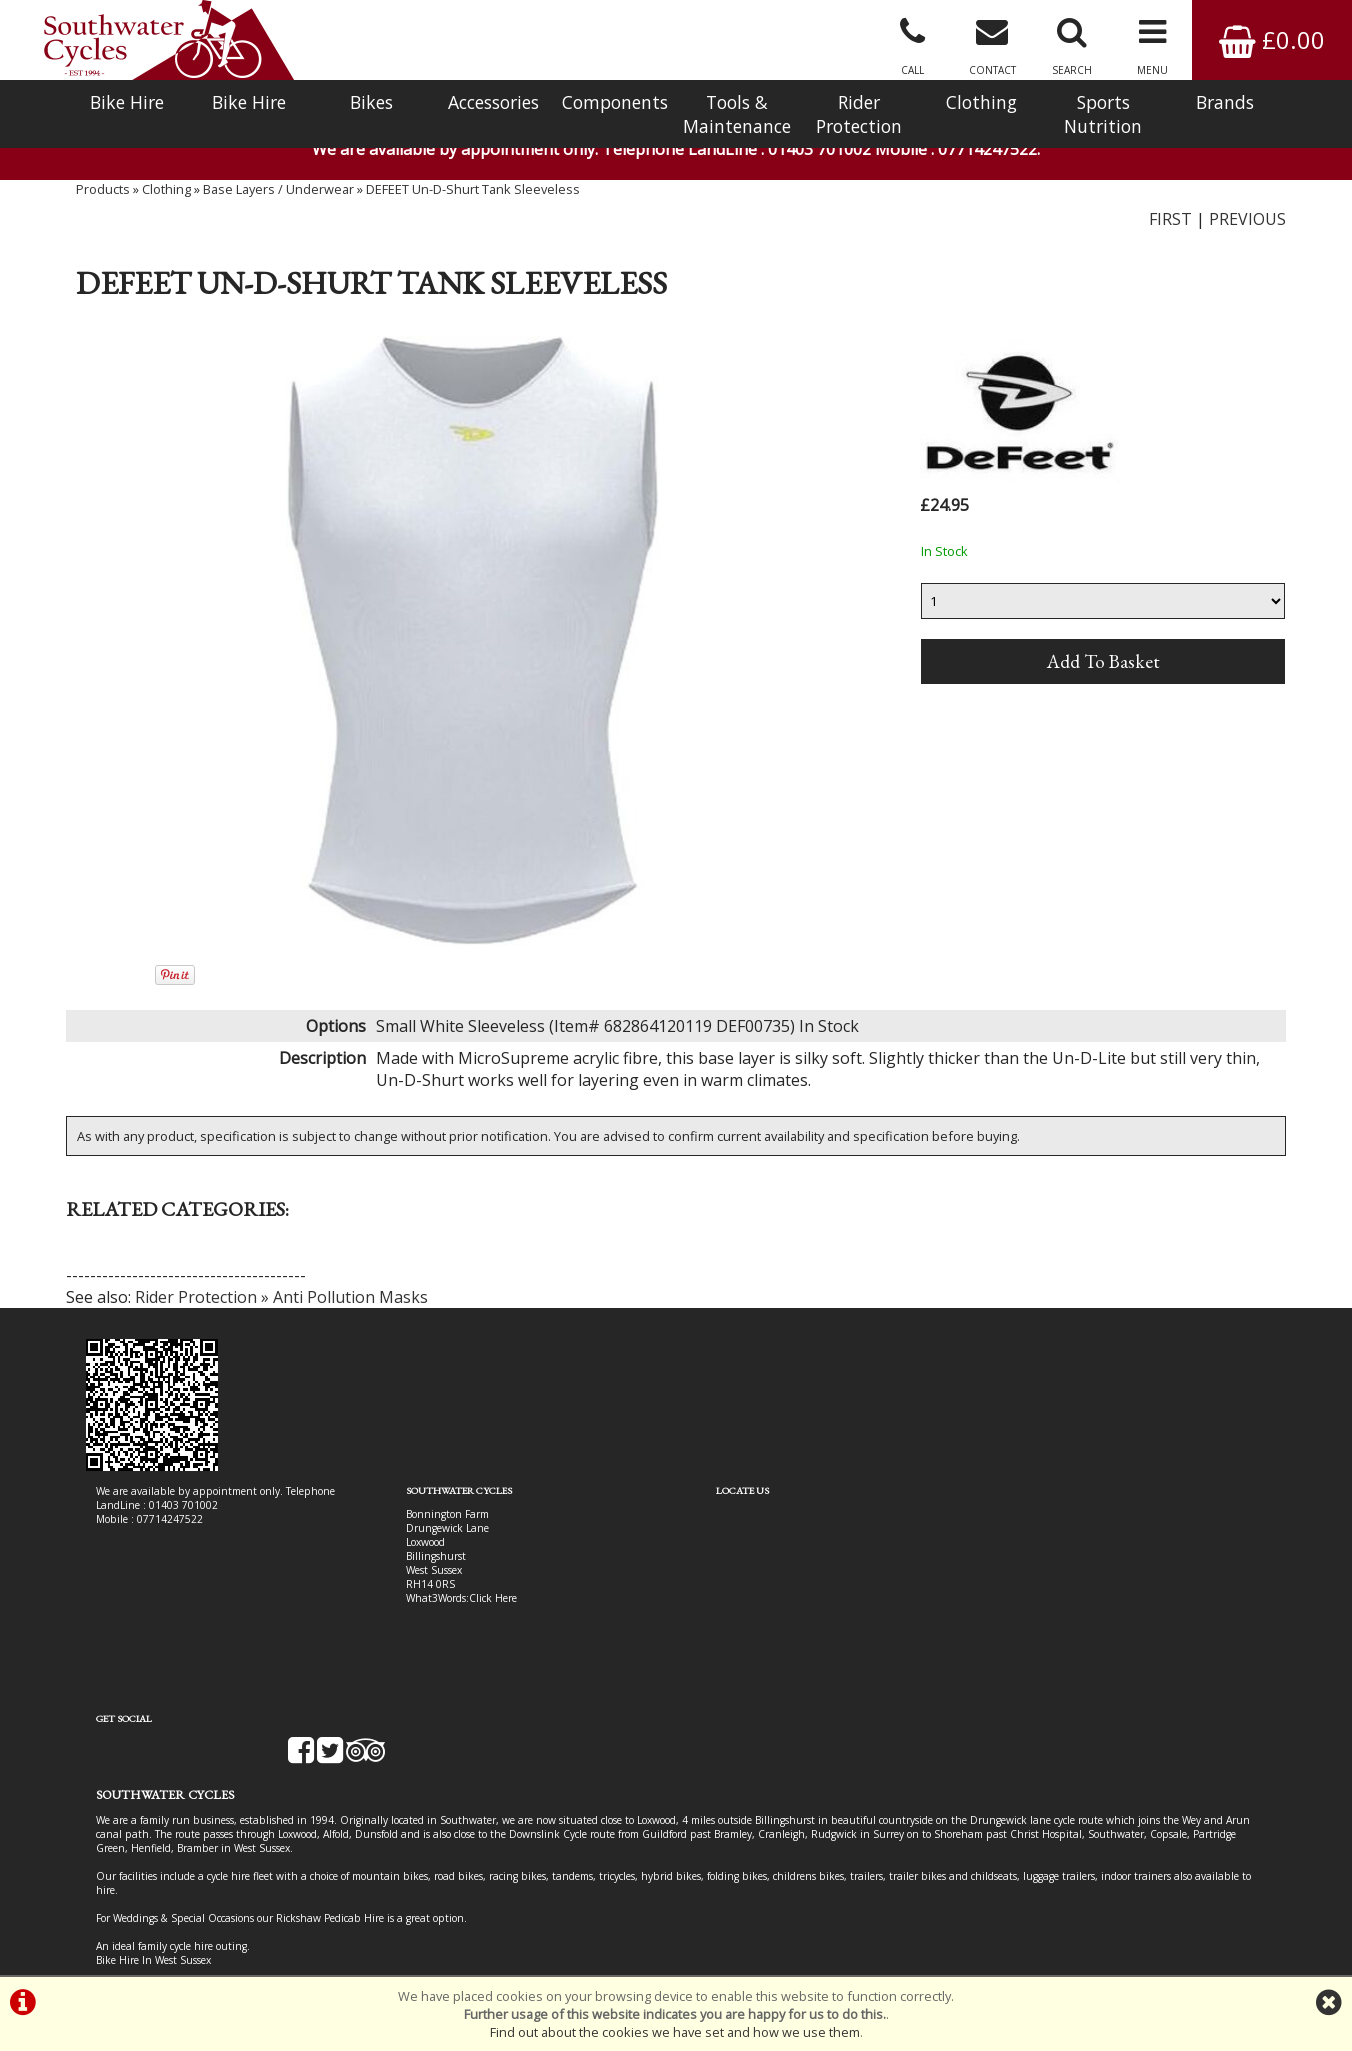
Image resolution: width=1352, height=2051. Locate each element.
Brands (1225, 102)
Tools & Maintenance (737, 114)
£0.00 (1272, 39)
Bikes (371, 102)
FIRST (1170, 225)
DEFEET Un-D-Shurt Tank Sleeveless (473, 195)
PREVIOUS (1247, 225)
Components (615, 102)
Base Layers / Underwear (278, 195)
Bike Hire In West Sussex (153, 1903)
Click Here (478, 1605)
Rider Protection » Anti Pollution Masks (281, 1304)
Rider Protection (859, 114)
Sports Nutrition (1103, 114)
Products (103, 195)
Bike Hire (127, 102)
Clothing (981, 102)
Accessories (493, 102)
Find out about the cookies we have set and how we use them (675, 2032)
